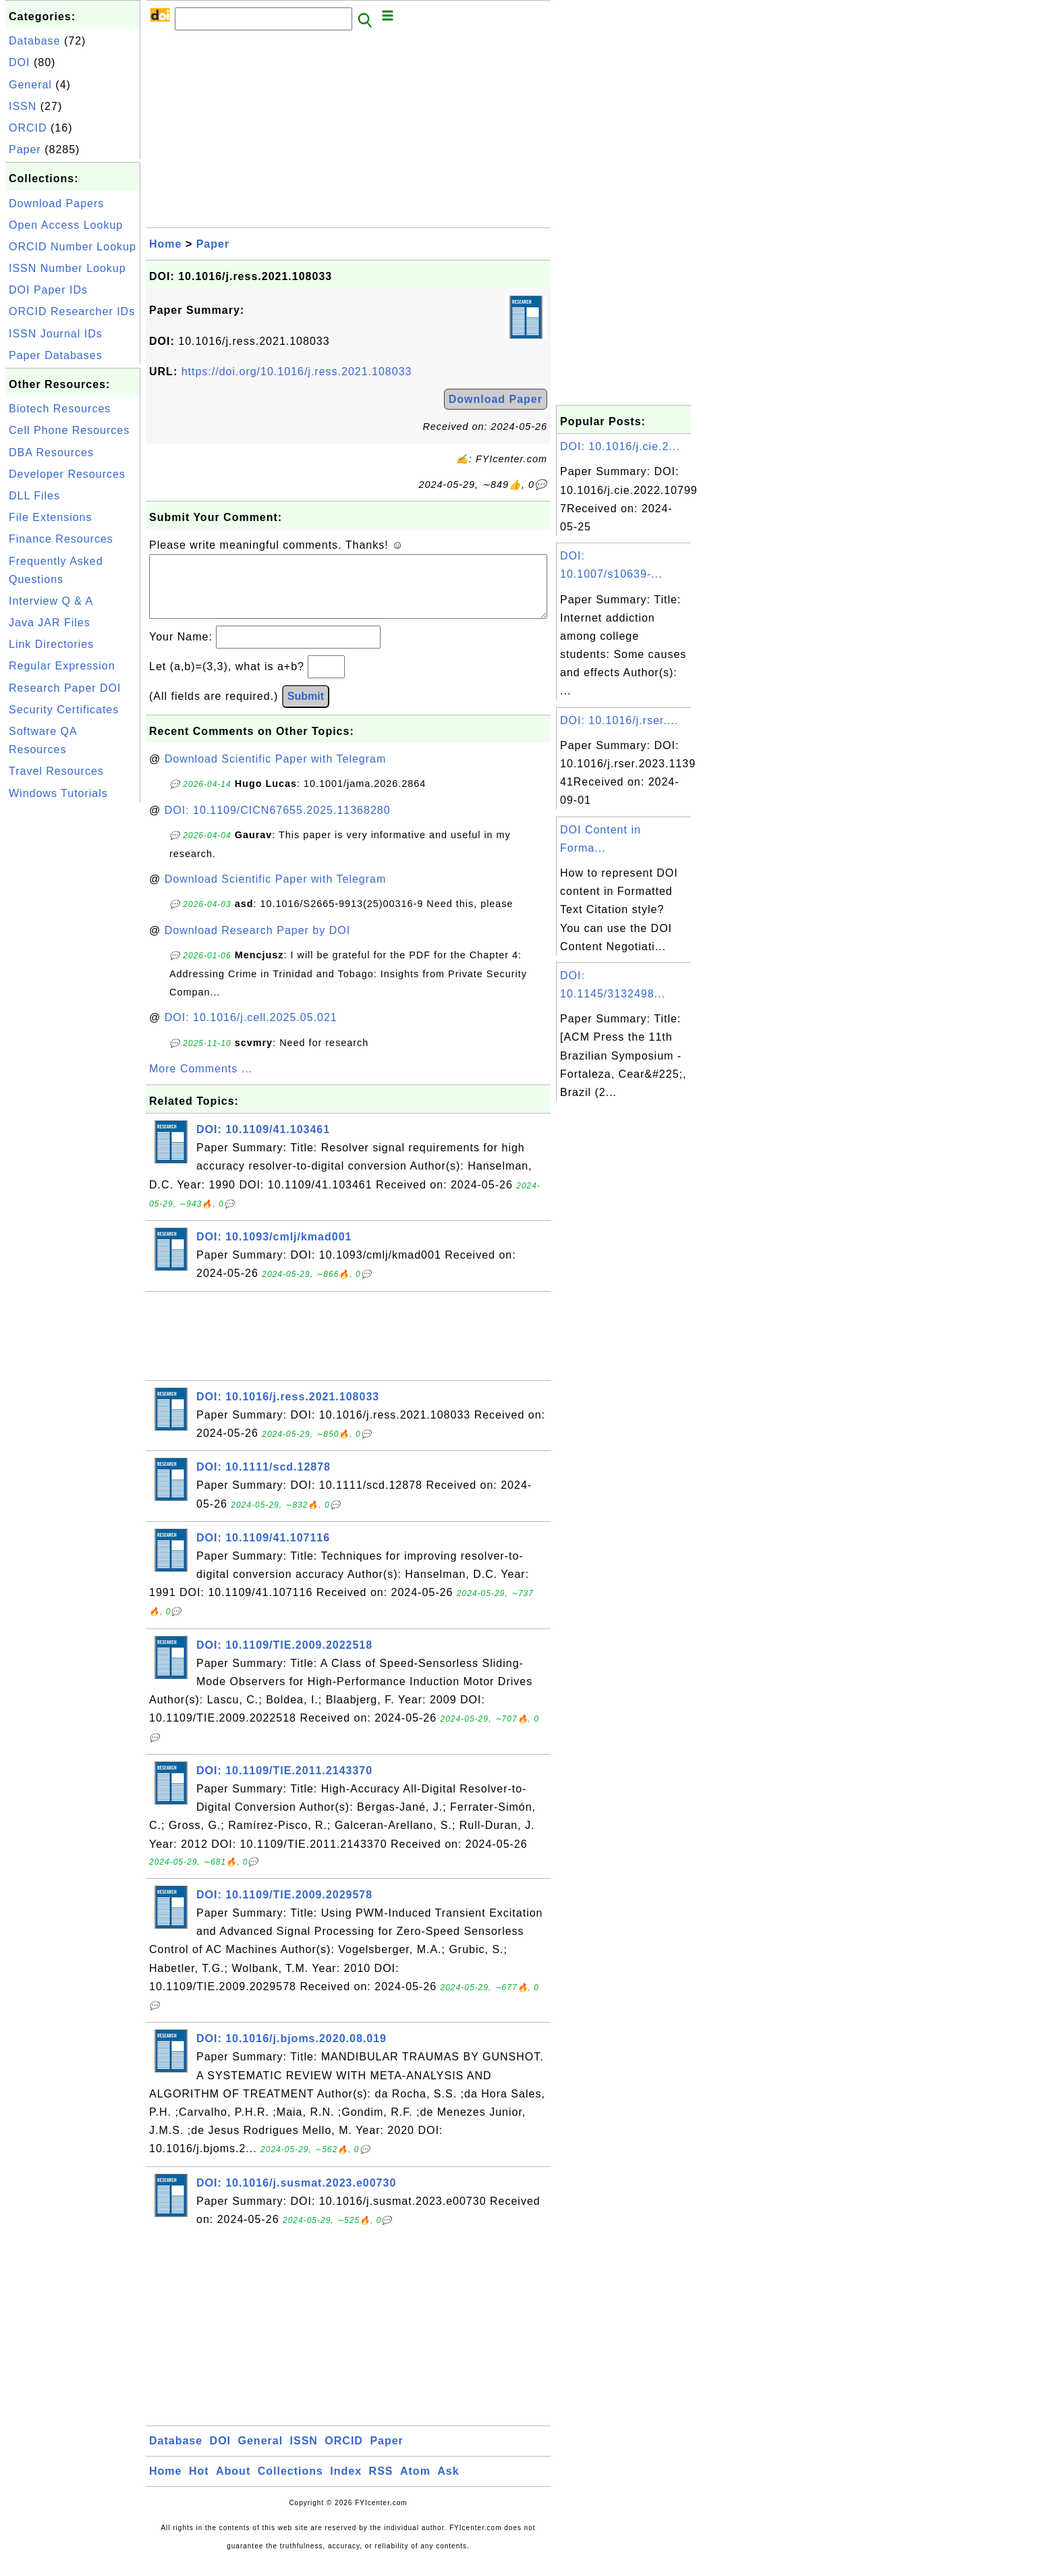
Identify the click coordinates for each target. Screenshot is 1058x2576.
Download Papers (56, 203)
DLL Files (34, 495)
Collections (290, 2484)
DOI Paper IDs (48, 290)
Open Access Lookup (66, 225)
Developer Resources (67, 474)
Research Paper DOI (65, 688)
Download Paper (495, 399)
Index (346, 2484)
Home (165, 244)
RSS (381, 2484)
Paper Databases (56, 355)
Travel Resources (56, 771)
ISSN (22, 106)
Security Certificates (64, 709)
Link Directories (51, 644)
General (30, 84)
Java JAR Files (49, 622)
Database (35, 41)
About (233, 2484)
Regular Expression (62, 666)
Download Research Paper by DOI (257, 944)
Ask (448, 2484)
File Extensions (50, 517)
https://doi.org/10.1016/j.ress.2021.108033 (297, 371)
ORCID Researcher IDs (72, 311)
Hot (199, 2484)
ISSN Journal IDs (56, 333)
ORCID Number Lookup (72, 246)
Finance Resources (61, 539)
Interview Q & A (51, 601)
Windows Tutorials (58, 793)
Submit (305, 709)
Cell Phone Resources (69, 430)
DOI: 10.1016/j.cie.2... (620, 446)
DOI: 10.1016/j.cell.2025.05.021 (251, 1031)
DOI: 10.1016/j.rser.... (619, 720)
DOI (19, 62)
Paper (25, 149)
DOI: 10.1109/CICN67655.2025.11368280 (278, 823)
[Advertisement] (72, 1008)
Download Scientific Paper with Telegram (276, 772)
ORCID (28, 128)
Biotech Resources (60, 408)
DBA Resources (51, 452)
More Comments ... (200, 1082)
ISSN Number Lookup (67, 268)
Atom (415, 2484)
